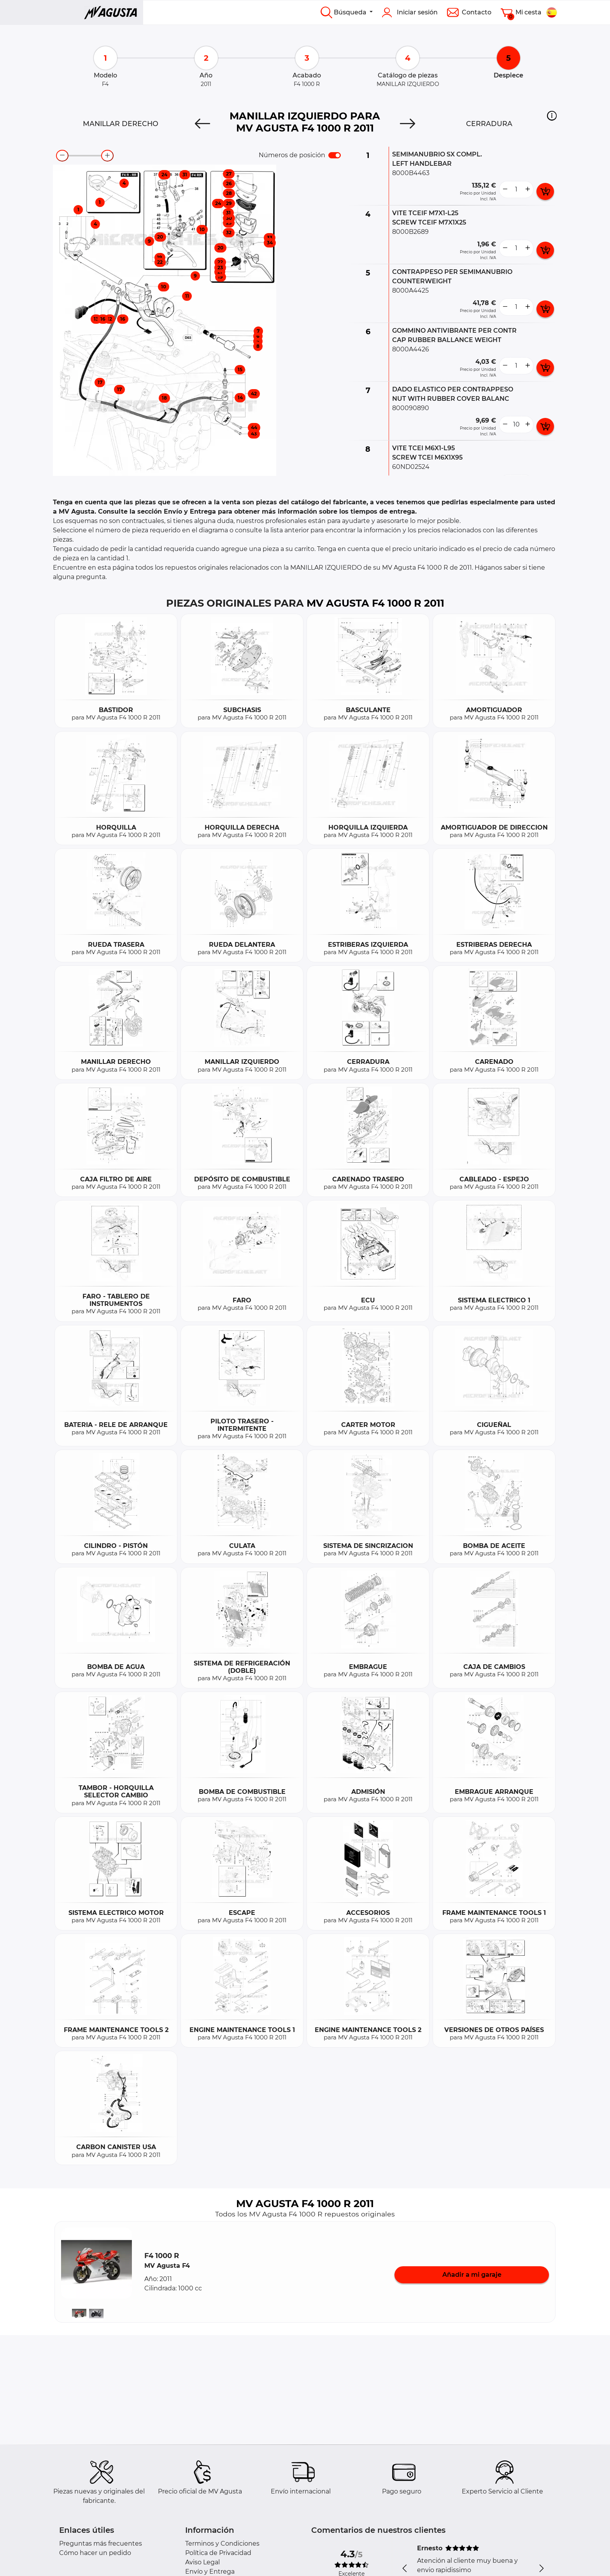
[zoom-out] (62, 155)
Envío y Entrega (210, 2571)
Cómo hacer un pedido (95, 2553)
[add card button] (545, 191)
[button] (552, 115)
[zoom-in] (107, 155)
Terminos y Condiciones (222, 2543)
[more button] (527, 189)
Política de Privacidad (218, 2553)
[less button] (505, 189)
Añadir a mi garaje (471, 2274)
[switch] (334, 155)
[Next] (407, 124)
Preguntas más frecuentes (100, 2543)
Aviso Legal (202, 2562)
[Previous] (202, 124)
